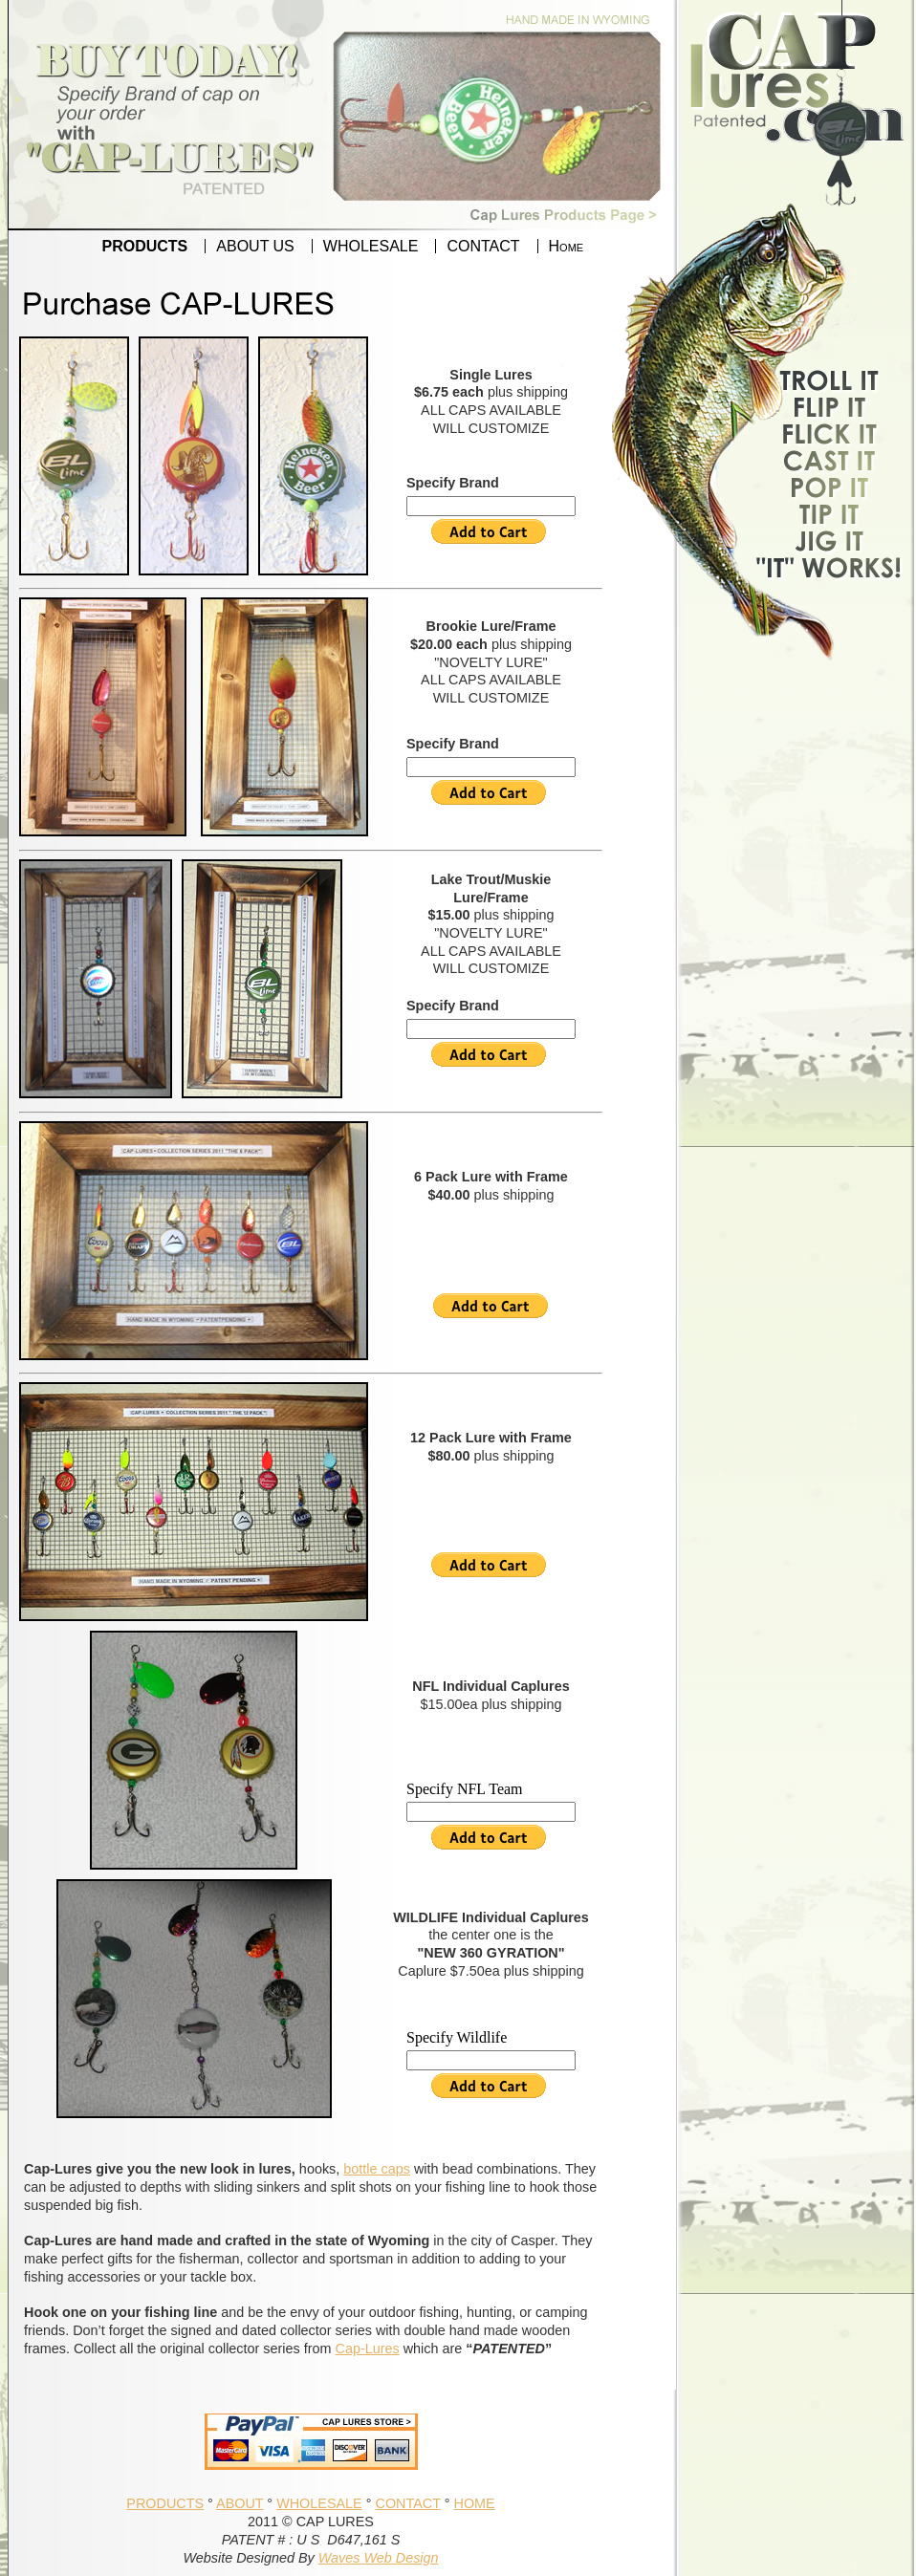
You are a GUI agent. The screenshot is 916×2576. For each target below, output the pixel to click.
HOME (473, 2503)
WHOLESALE (371, 246)
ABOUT (239, 2503)
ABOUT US (255, 246)
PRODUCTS (145, 246)
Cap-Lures (368, 2348)
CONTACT (483, 246)
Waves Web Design (378, 2557)
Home (566, 246)
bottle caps (376, 2168)
